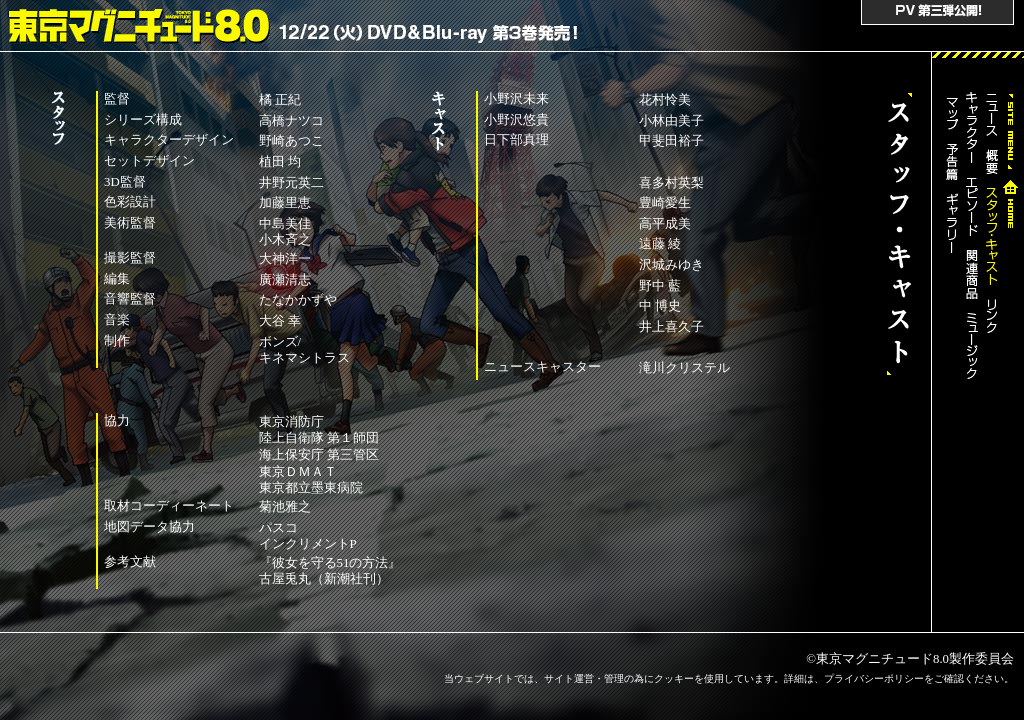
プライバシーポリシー (874, 678)
